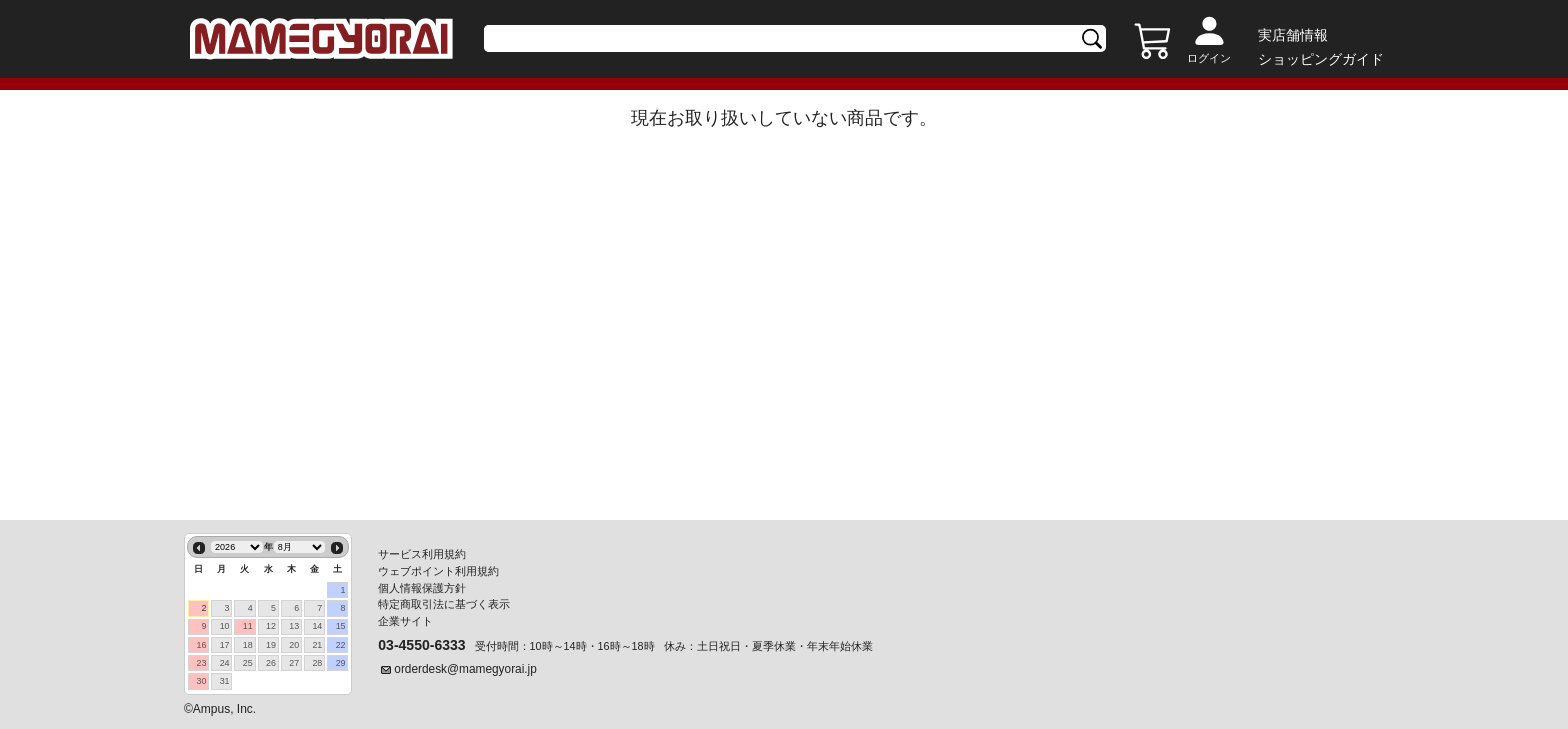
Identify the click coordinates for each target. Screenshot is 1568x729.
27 (294, 663)
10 (225, 626)
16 (201, 645)
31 (225, 681)
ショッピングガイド (1321, 59)
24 (225, 663)
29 (341, 663)
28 (317, 663)
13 (294, 626)
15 (341, 626)
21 (317, 645)
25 (248, 663)
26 (271, 663)
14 (317, 626)
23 (201, 663)
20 (294, 645)
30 (201, 681)
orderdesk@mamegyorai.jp (465, 669)
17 (225, 645)
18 (248, 645)
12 (271, 626)
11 (248, 626)
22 (341, 645)
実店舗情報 (1293, 35)
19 (271, 645)
